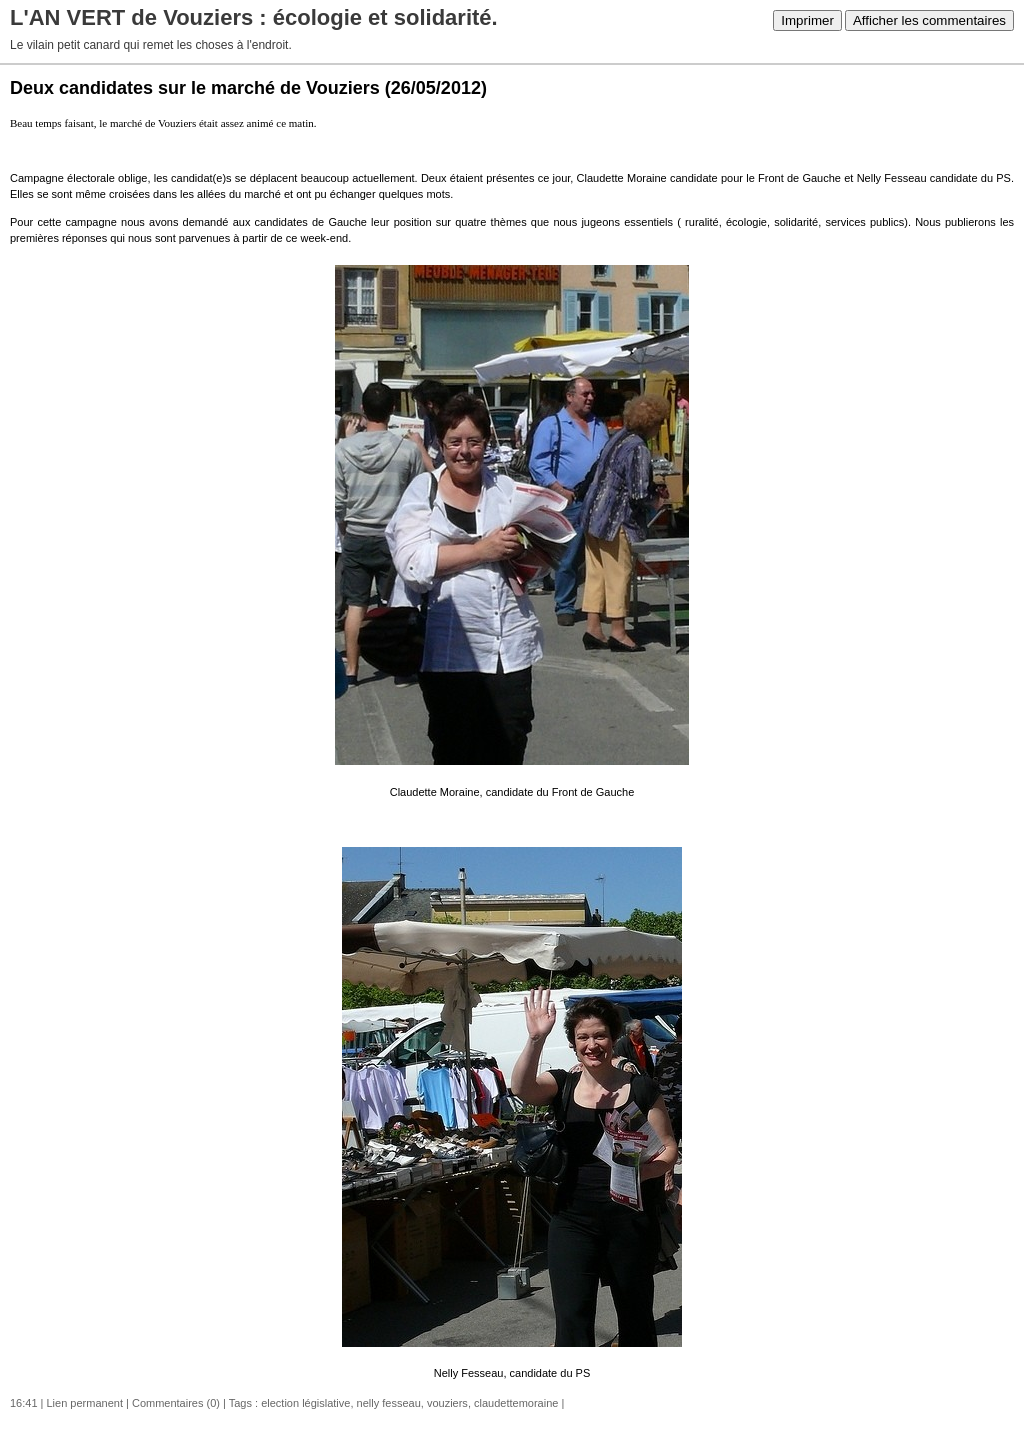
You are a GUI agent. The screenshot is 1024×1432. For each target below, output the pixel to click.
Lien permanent (85, 1403)
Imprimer (807, 20)
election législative (305, 1403)
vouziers (447, 1403)
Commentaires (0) (176, 1403)
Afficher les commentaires (929, 20)
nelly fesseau (389, 1403)
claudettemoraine (516, 1403)
